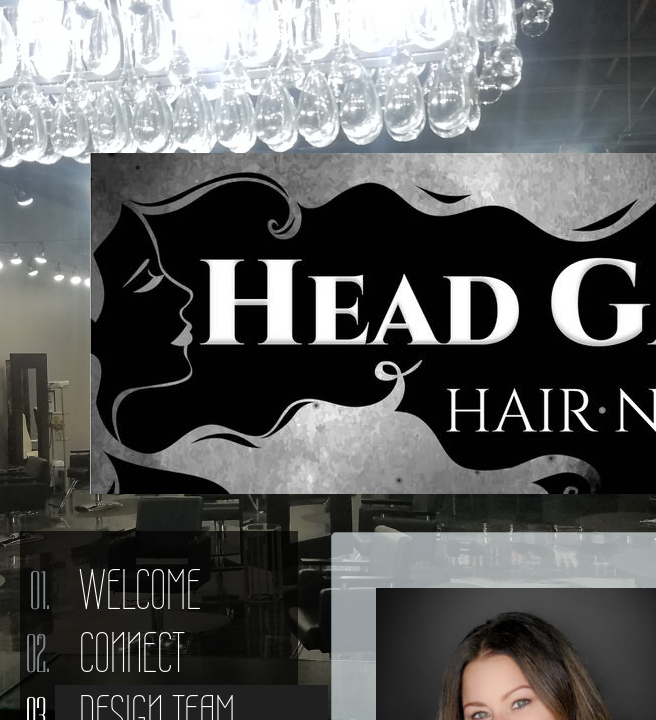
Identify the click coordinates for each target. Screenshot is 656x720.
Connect (132, 653)
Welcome (140, 590)
